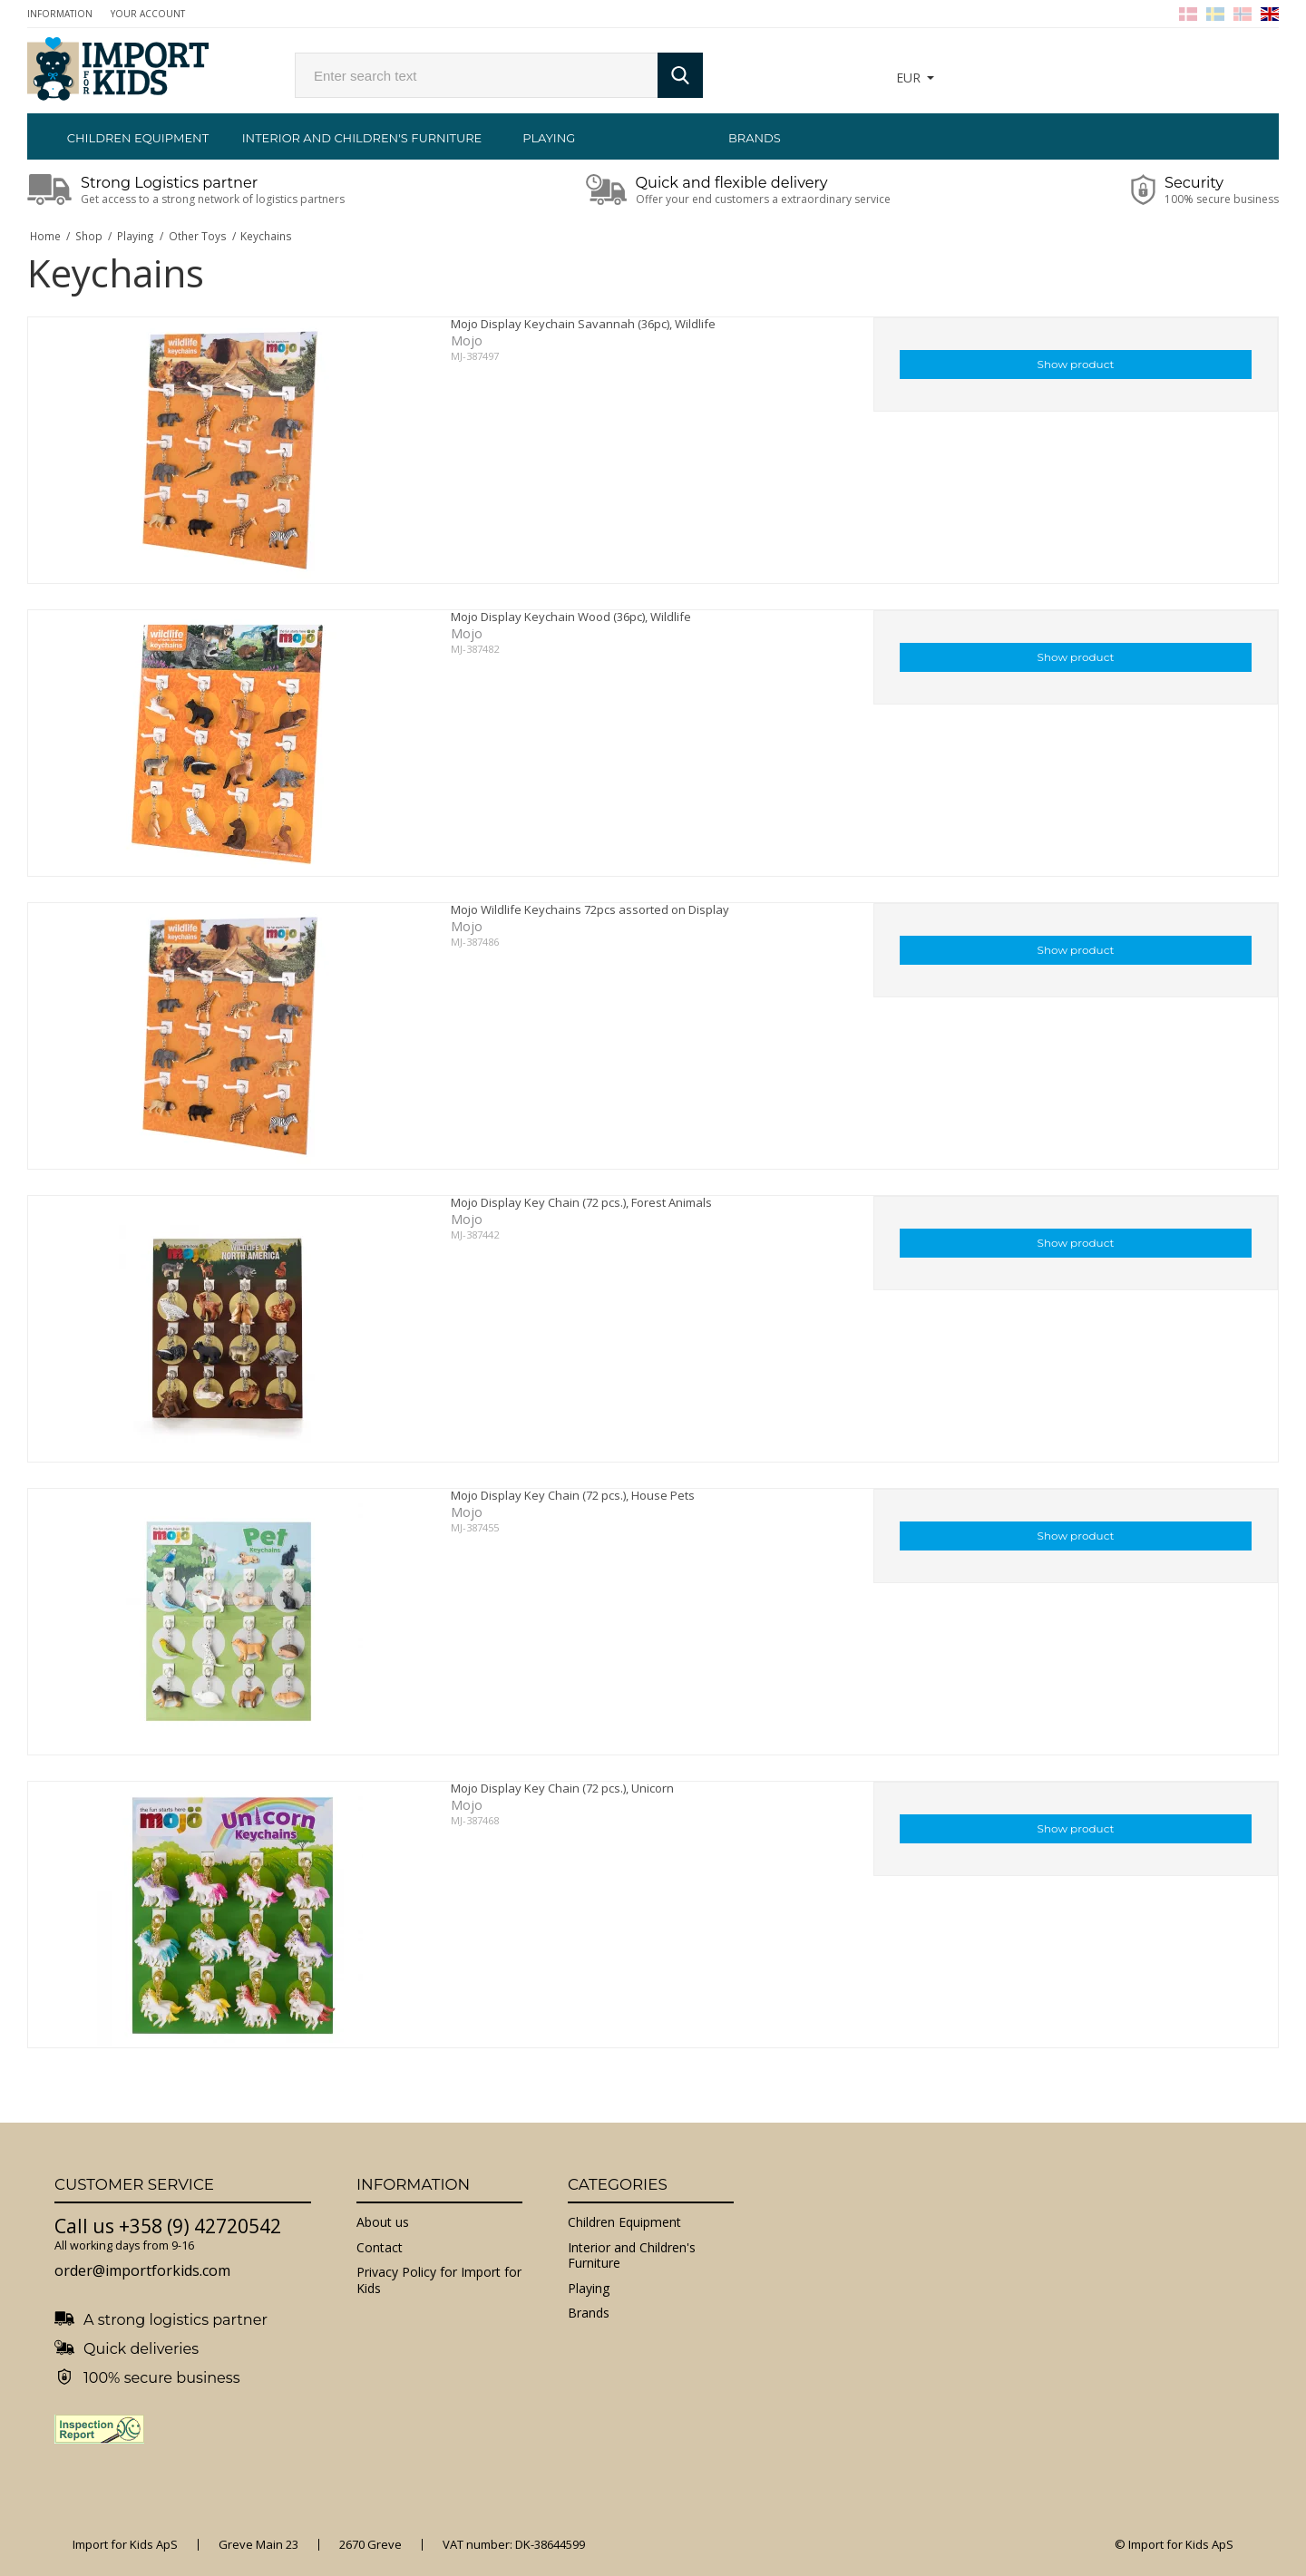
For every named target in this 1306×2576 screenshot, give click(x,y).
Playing (548, 138)
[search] (476, 75)
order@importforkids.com (142, 2270)
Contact (379, 2247)
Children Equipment (138, 138)
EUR (908, 77)
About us (382, 2222)
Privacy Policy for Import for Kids (438, 2280)
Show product (1076, 364)
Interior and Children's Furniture (343, 138)
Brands (754, 138)
